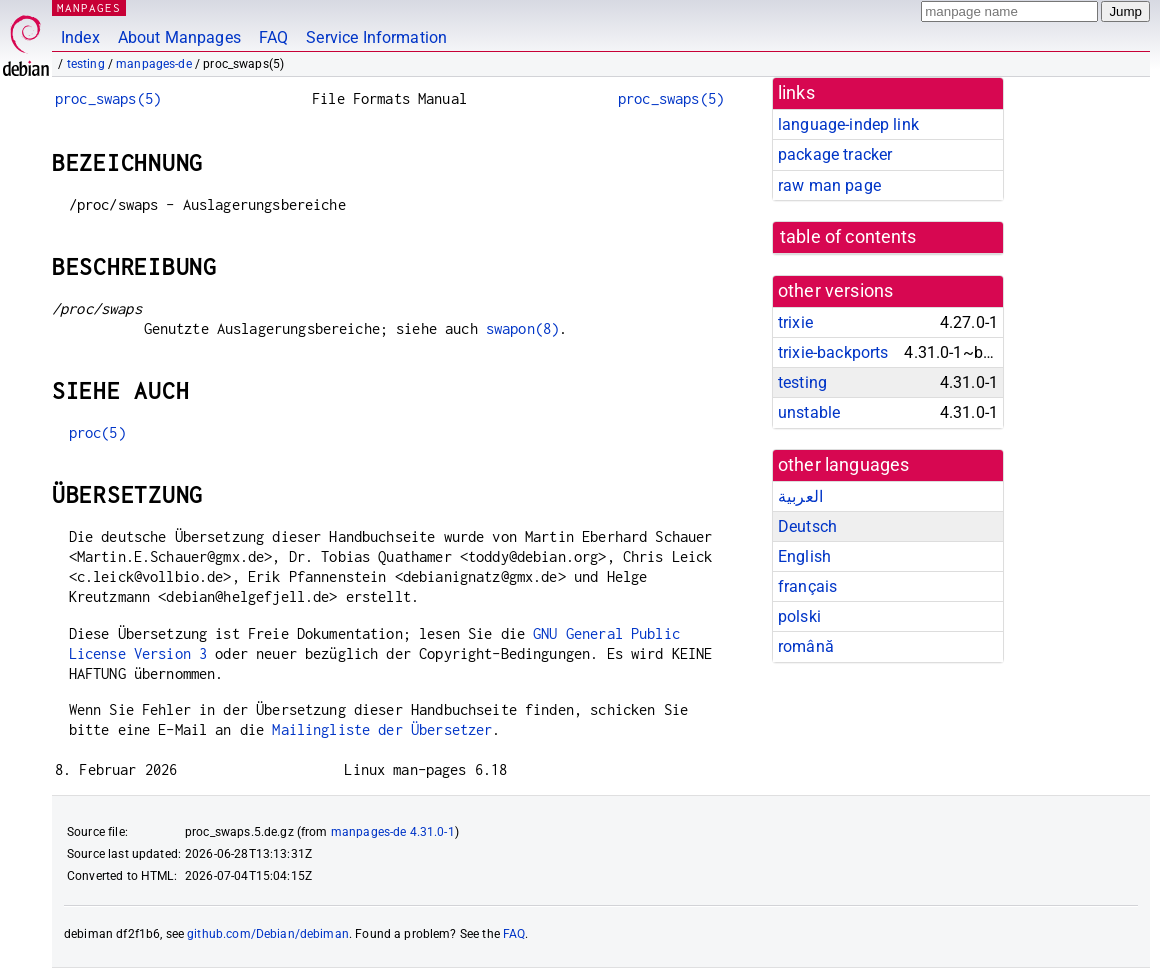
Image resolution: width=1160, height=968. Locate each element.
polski (799, 616)
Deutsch (807, 526)
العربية (800, 496)
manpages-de (154, 64)
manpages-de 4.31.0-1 (393, 832)
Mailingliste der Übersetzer (382, 729)
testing (86, 64)
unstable (809, 412)
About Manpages (179, 37)
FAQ (273, 37)
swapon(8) (522, 328)
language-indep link (848, 124)
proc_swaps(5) (108, 98)
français (807, 586)
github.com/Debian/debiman (268, 934)
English (804, 556)
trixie (795, 322)
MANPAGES (89, 7)
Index (80, 37)
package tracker (835, 154)
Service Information (376, 37)
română (806, 646)
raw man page (829, 185)
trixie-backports (833, 352)
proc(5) (97, 432)
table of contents (848, 237)
